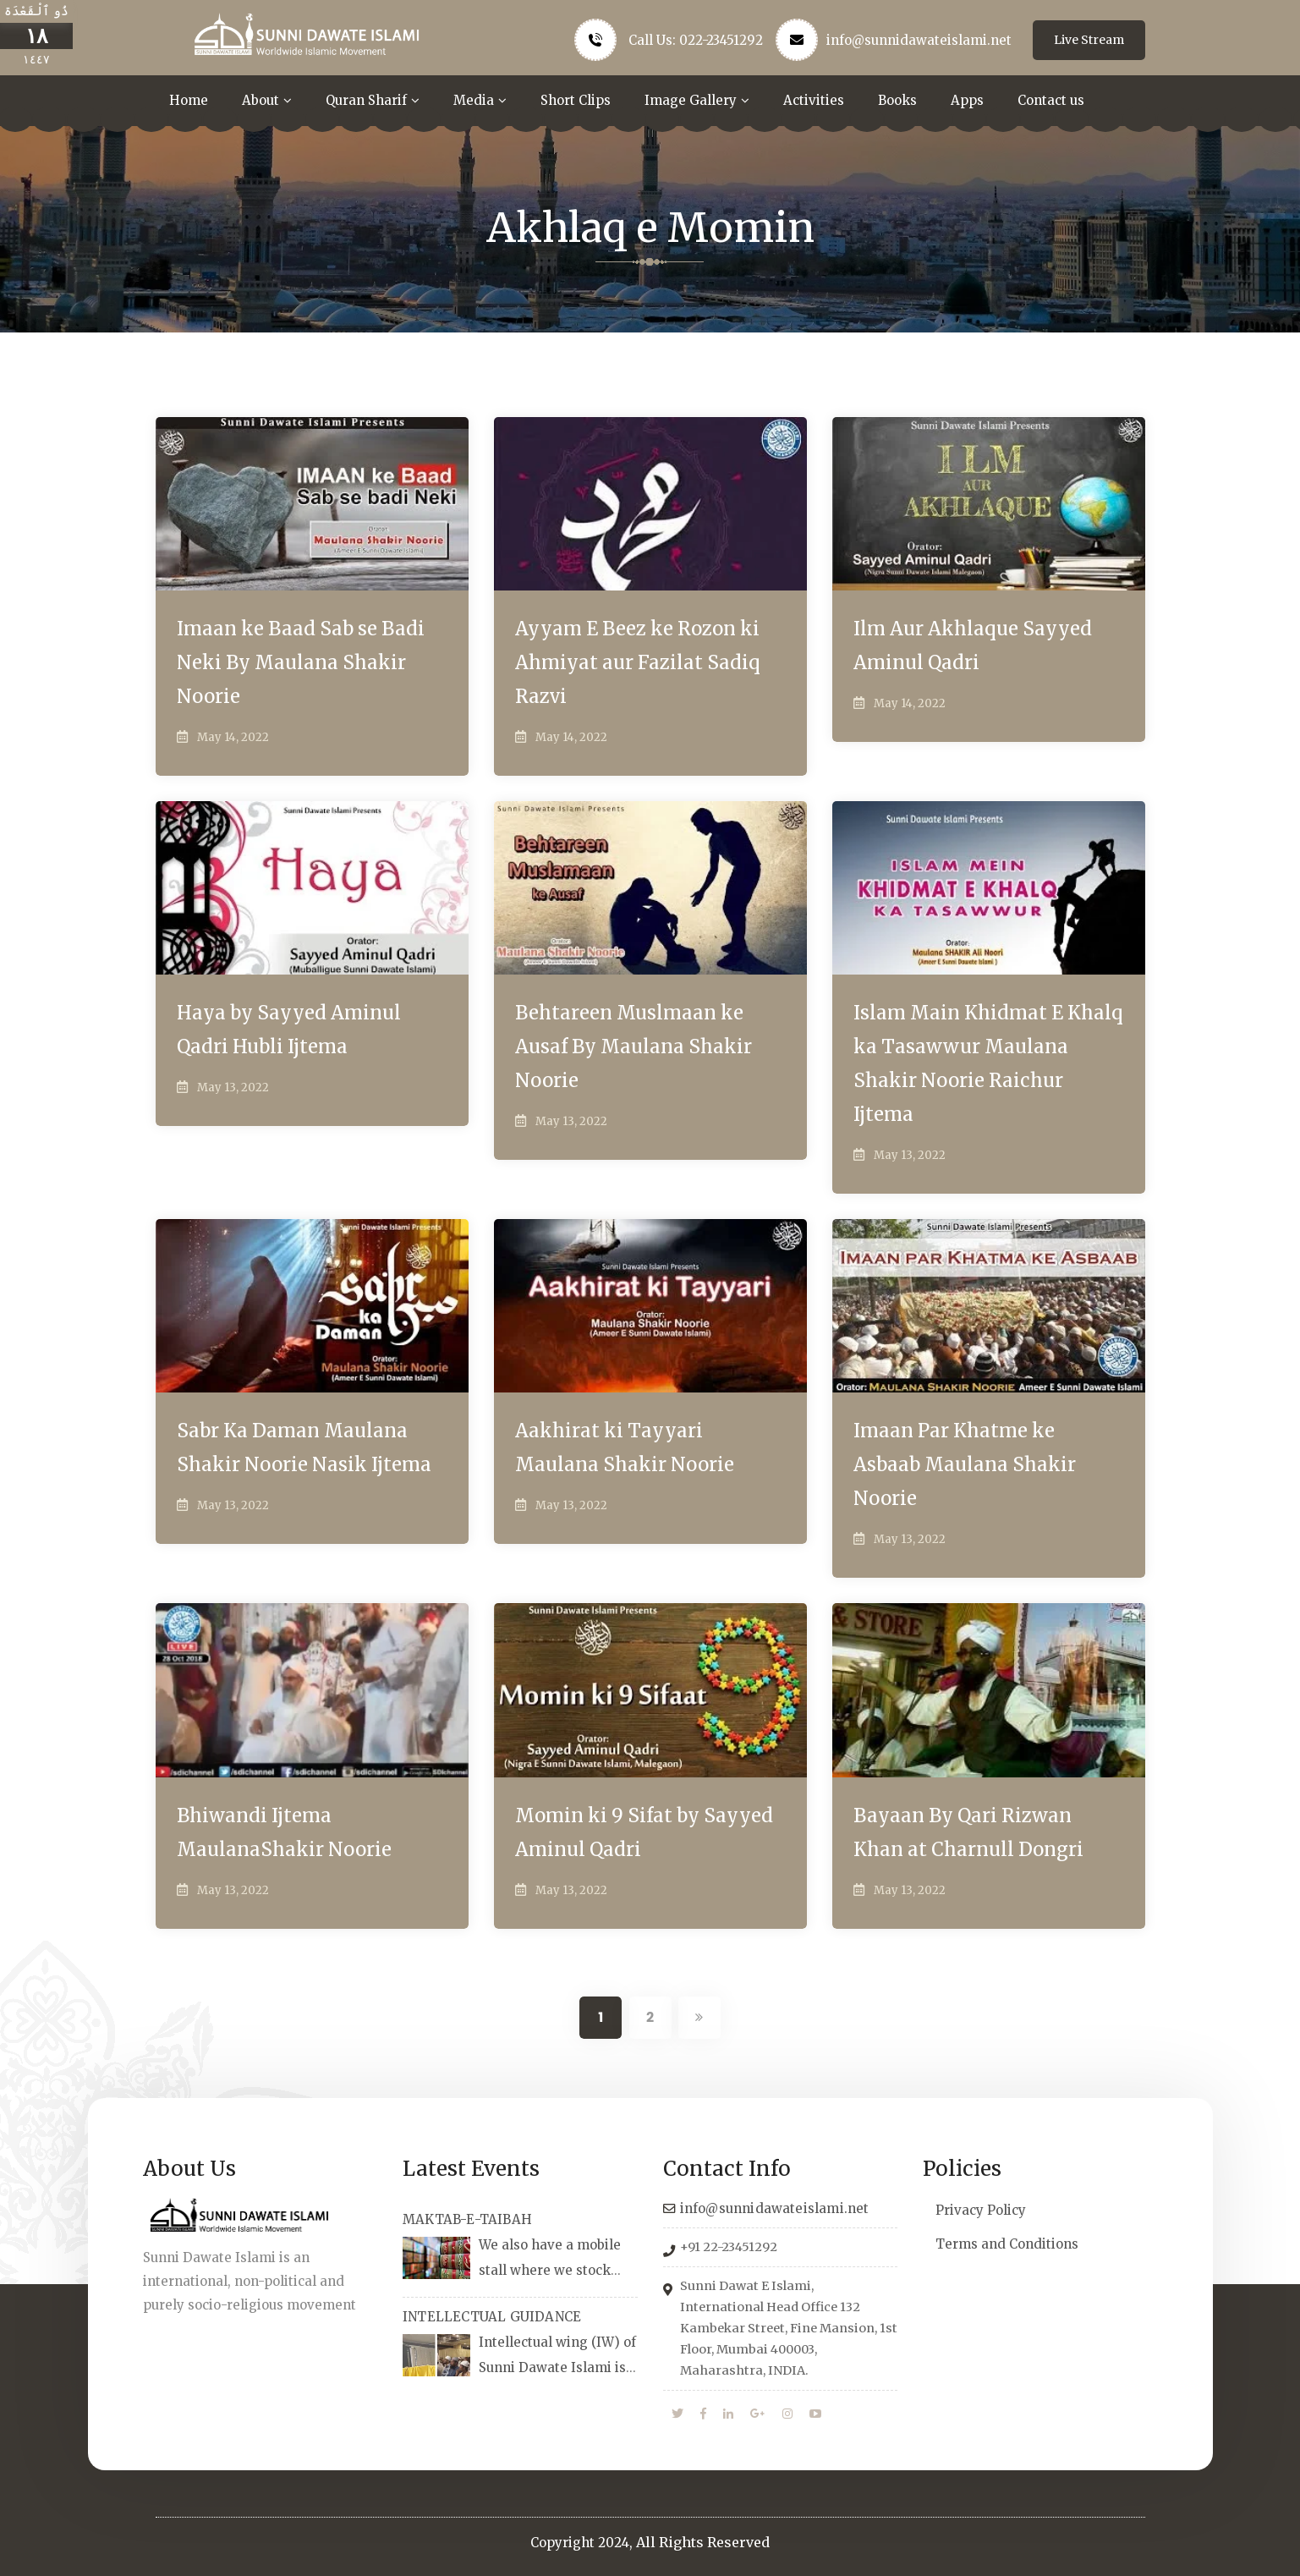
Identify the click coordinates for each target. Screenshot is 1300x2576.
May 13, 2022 (233, 1087)
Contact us (1051, 100)
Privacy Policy (980, 2210)
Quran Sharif (366, 100)
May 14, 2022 (233, 737)
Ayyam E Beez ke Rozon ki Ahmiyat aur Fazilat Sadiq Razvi (637, 662)
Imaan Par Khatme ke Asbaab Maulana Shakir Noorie (964, 1464)
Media (473, 100)
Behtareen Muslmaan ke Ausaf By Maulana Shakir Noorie (633, 1046)
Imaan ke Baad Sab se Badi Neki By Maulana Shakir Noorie (301, 662)
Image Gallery (691, 100)
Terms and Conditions (1006, 2244)
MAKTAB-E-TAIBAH (467, 2219)
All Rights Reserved (703, 2542)
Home (188, 100)
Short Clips (575, 100)
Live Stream (1089, 39)
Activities (813, 100)
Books (897, 100)
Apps (967, 100)
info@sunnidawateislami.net (919, 40)
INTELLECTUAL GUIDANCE (492, 2317)
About (260, 100)
